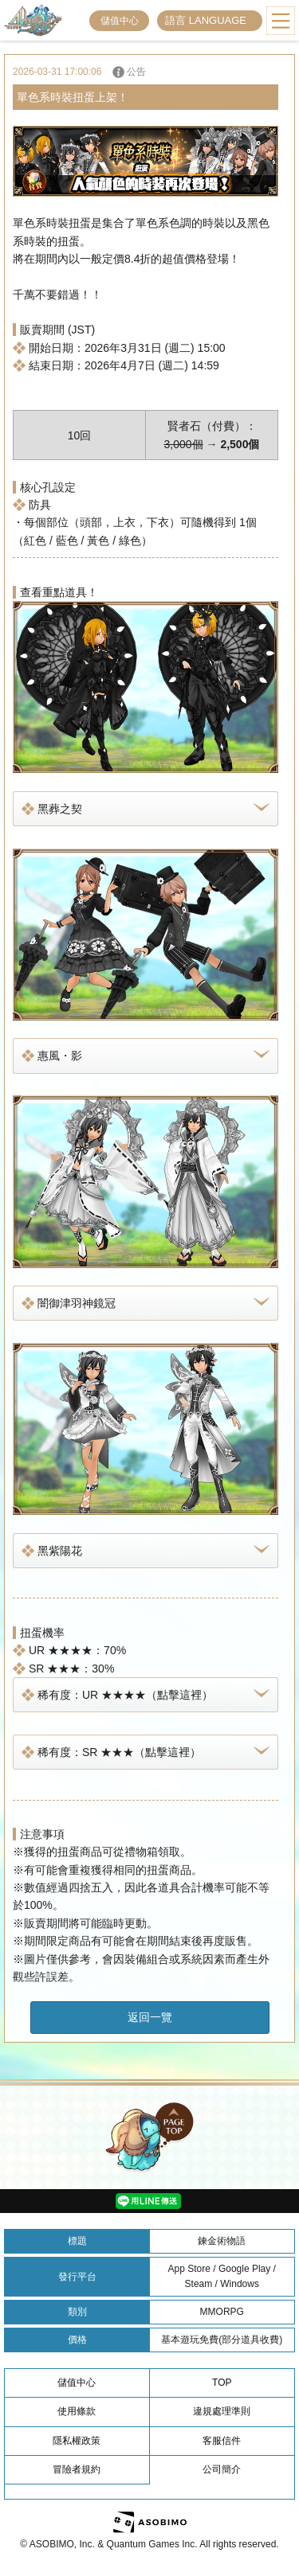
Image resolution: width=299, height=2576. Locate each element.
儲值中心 (119, 20)
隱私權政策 (76, 2440)
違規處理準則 (221, 2411)
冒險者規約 (76, 2469)
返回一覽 (150, 2017)
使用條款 (76, 2411)
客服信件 (222, 2440)
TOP (221, 2382)
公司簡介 (222, 2469)
